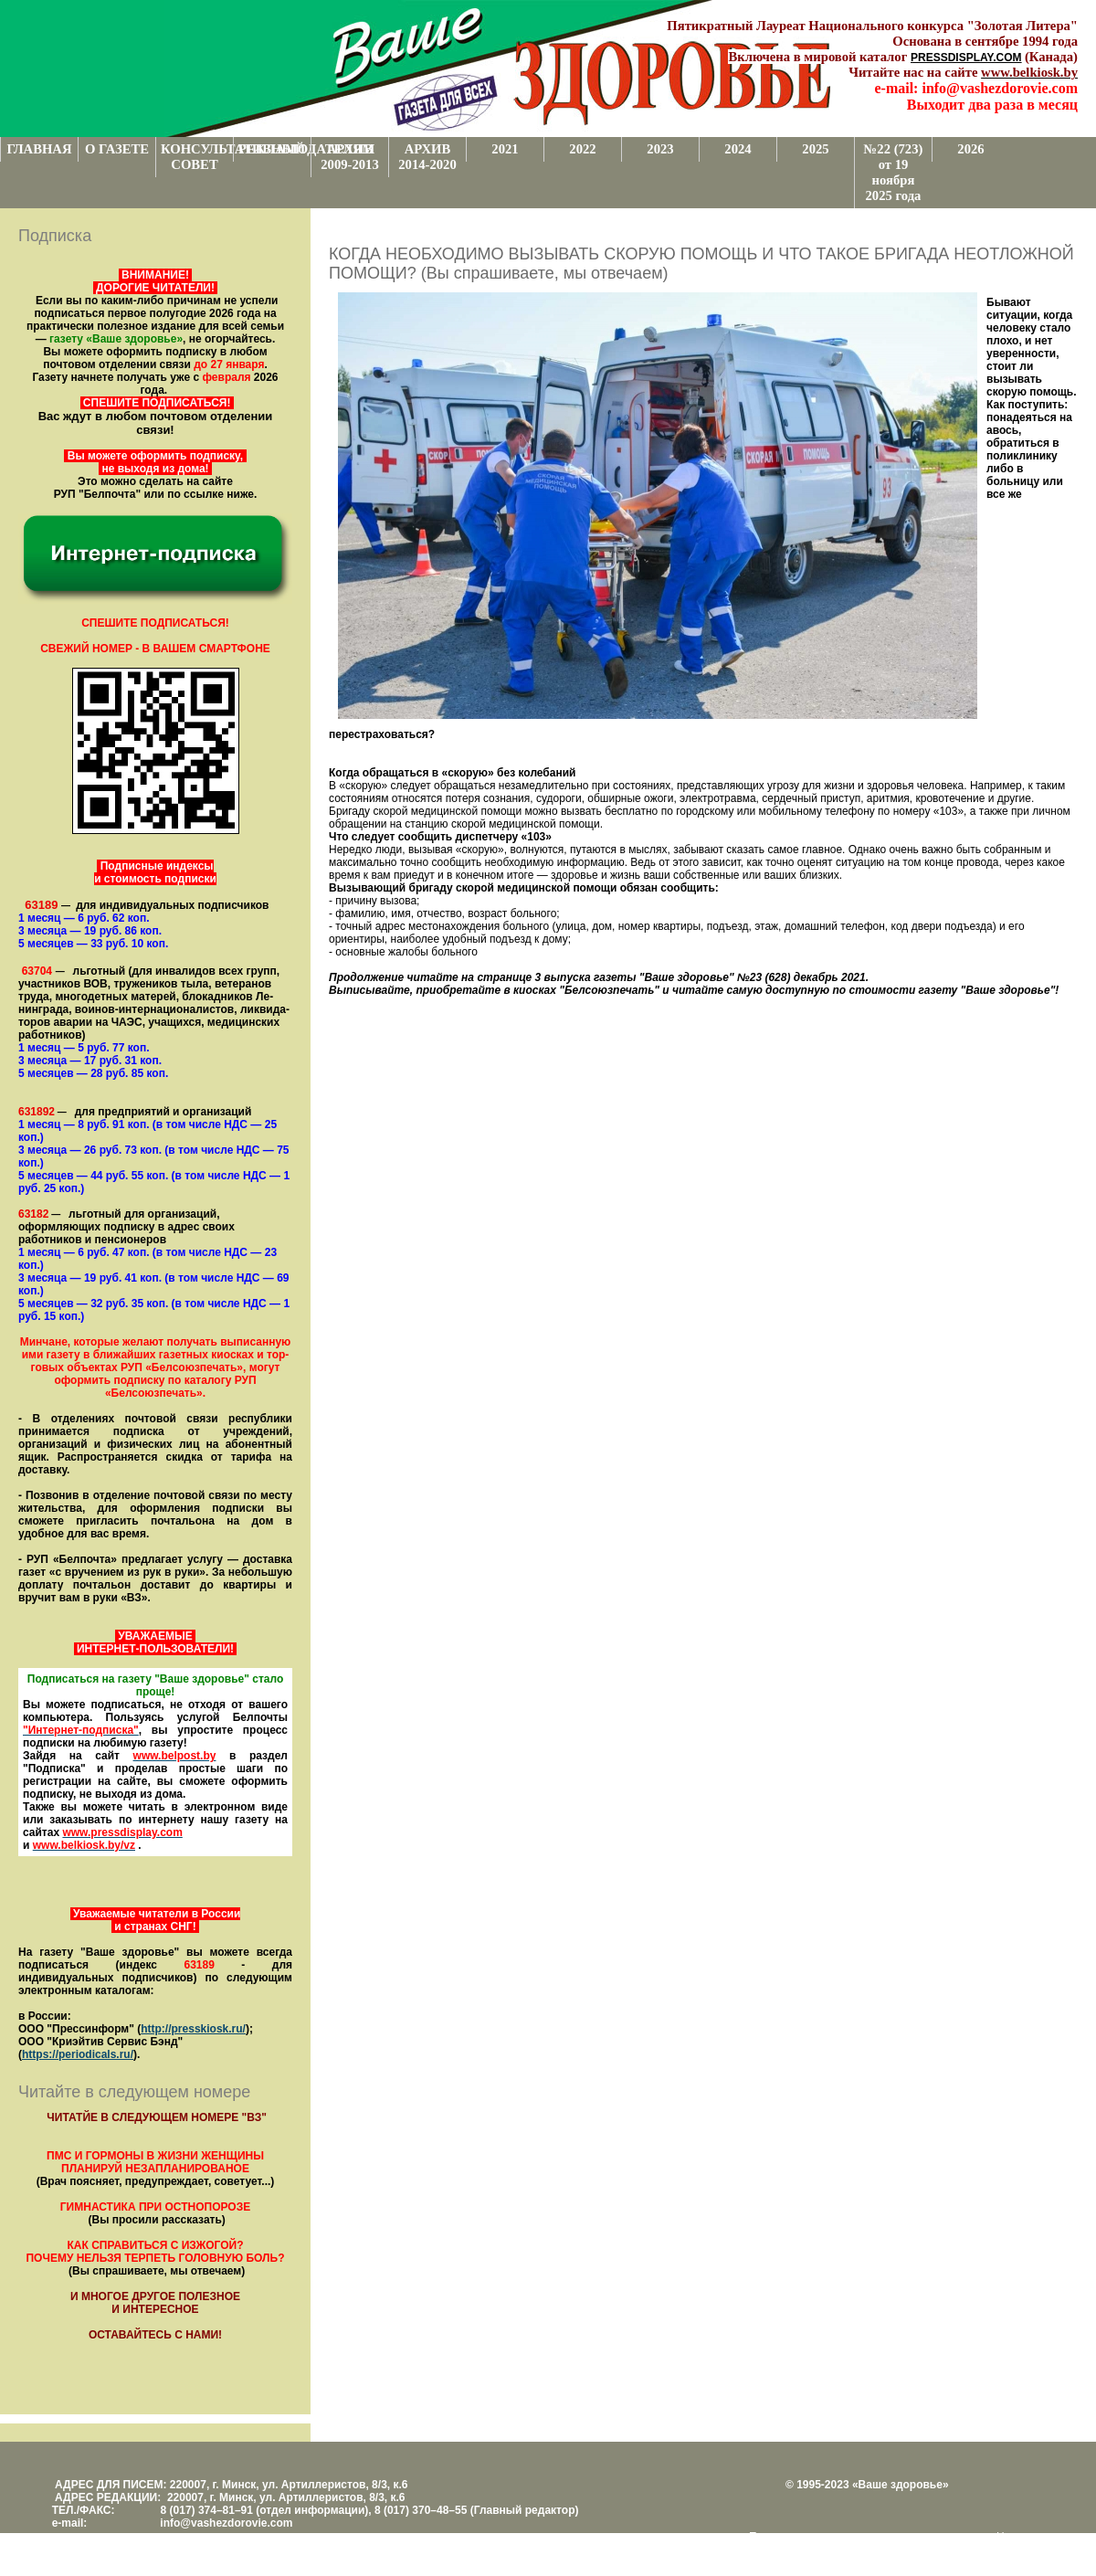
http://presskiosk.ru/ (193, 2028)
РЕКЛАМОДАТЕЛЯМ (274, 149)
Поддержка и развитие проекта (828, 2536)
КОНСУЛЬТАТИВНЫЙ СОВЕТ (197, 157)
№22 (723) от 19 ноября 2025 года (893, 172)
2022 (582, 149)
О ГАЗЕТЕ (117, 149)
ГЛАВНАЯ (39, 149)
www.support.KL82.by (901, 2549)
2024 (737, 149)
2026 (970, 149)
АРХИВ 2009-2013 (350, 157)
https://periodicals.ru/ (77, 2054)
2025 (815, 149)
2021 (504, 149)
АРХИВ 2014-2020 (427, 157)
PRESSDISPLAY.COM (966, 57)
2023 (660, 149)
